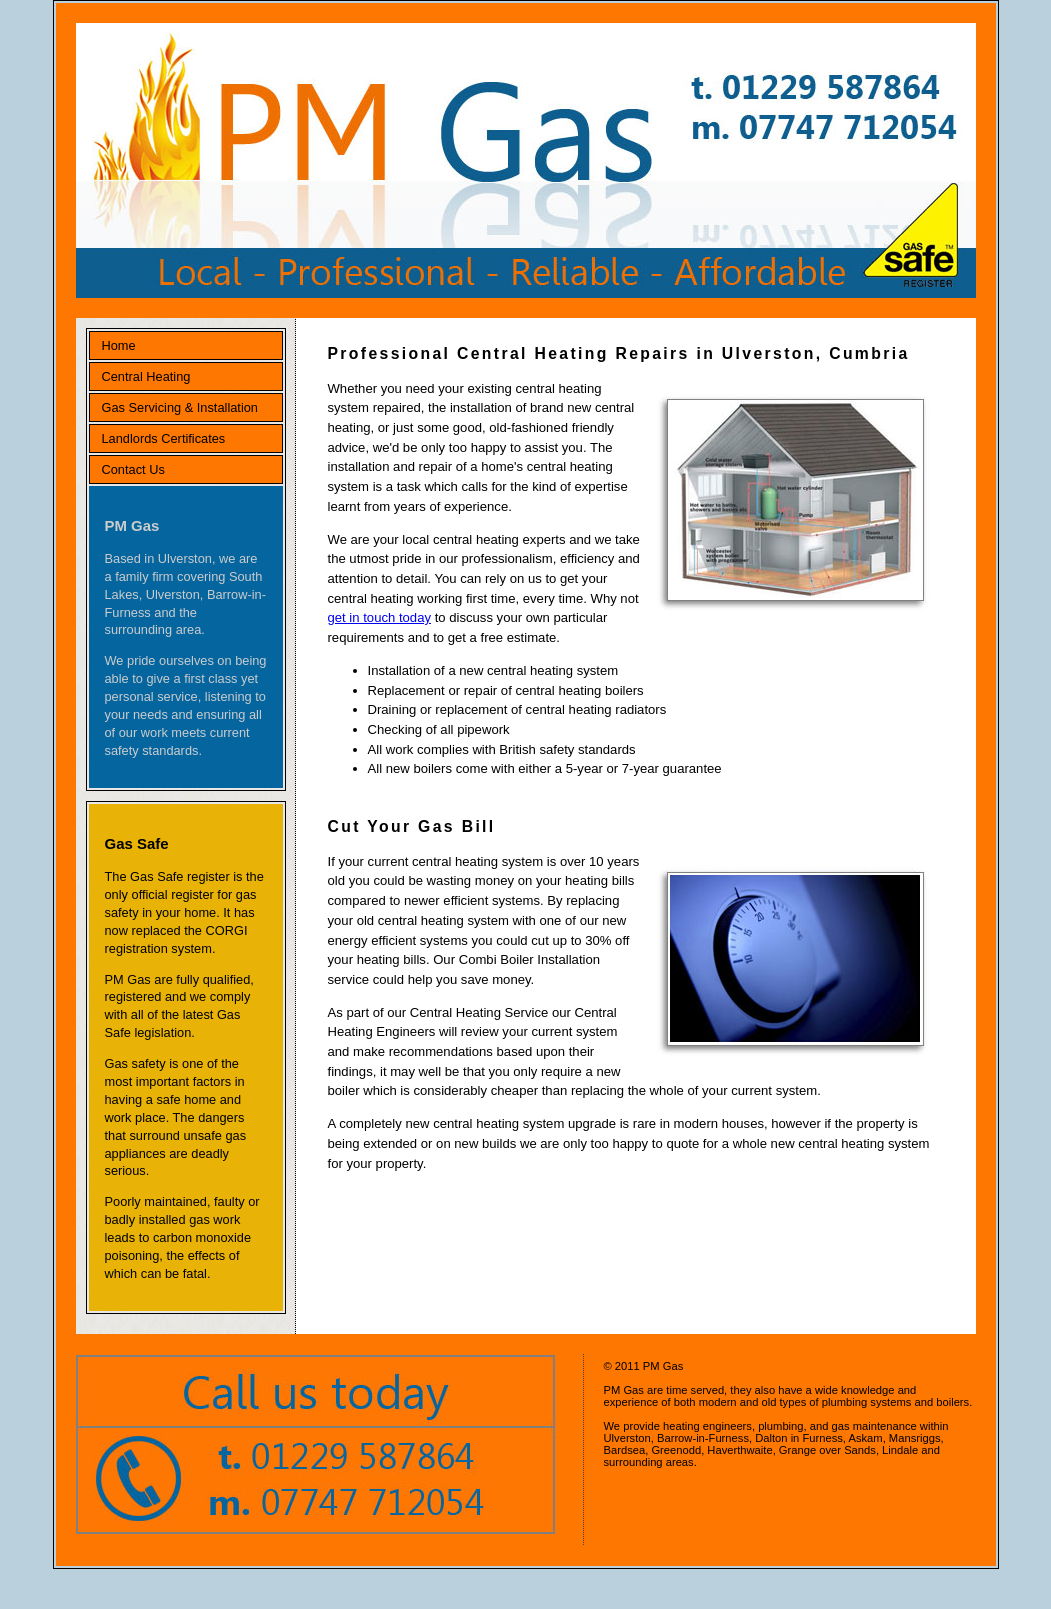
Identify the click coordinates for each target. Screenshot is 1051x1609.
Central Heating (146, 376)
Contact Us (133, 469)
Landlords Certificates (164, 438)
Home (119, 345)
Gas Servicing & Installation (180, 407)
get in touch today (380, 617)
